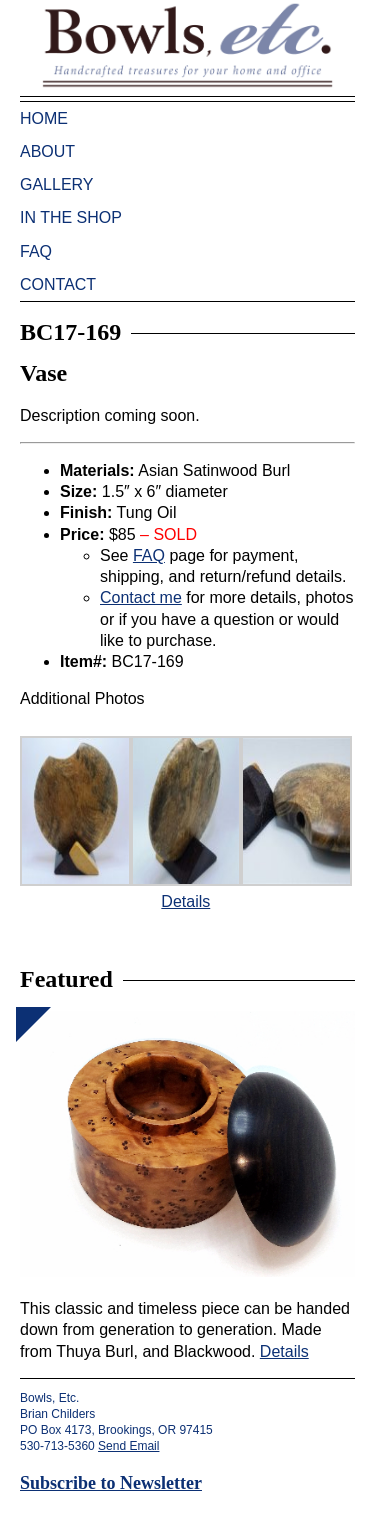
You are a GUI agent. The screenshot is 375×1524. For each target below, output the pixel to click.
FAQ (36, 251)
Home (44, 118)
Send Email (128, 1446)
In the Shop (71, 217)
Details (185, 901)
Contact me (141, 597)
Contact (58, 284)
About (47, 151)
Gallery (57, 184)
